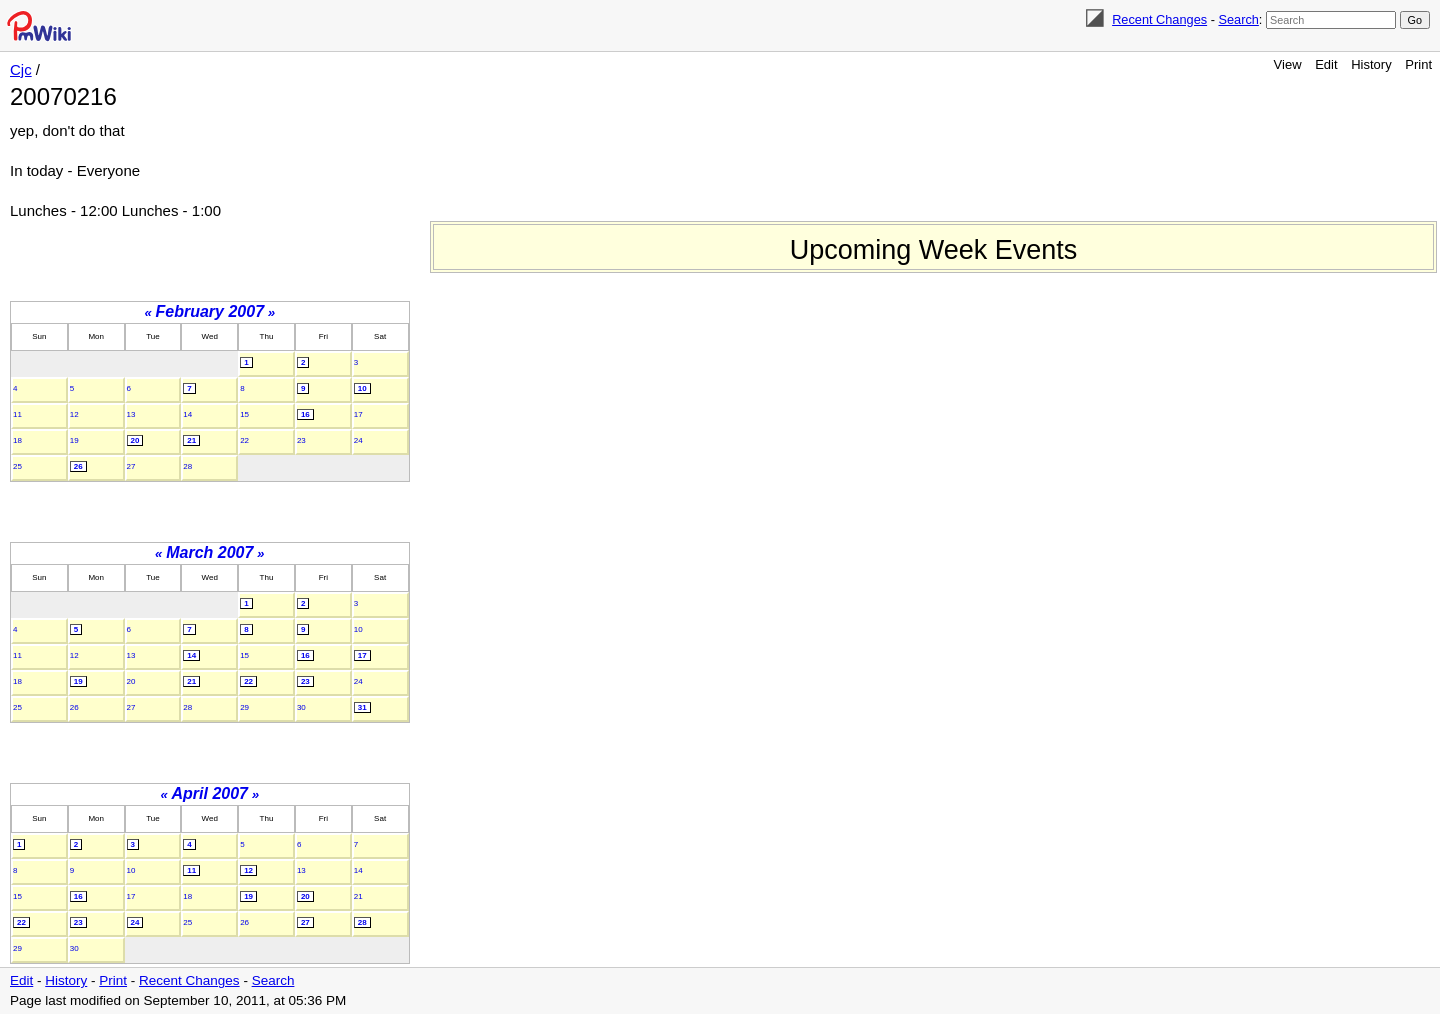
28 (187, 466)
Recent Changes (1159, 19)
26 (78, 466)
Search (1238, 19)
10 (362, 388)
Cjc (21, 69)
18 (17, 440)
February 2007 (210, 311)
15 (244, 414)
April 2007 (210, 793)
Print (1418, 64)
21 (191, 440)
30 (301, 707)
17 (358, 414)
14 (187, 414)
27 (131, 466)
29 (244, 707)
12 (74, 414)
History (1371, 64)
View (1288, 64)
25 (17, 466)
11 (17, 414)
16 (305, 414)
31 (362, 707)
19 (74, 440)
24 (358, 440)
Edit (1326, 64)
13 (131, 414)
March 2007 (209, 552)
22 (244, 440)
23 (301, 440)
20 (135, 440)
